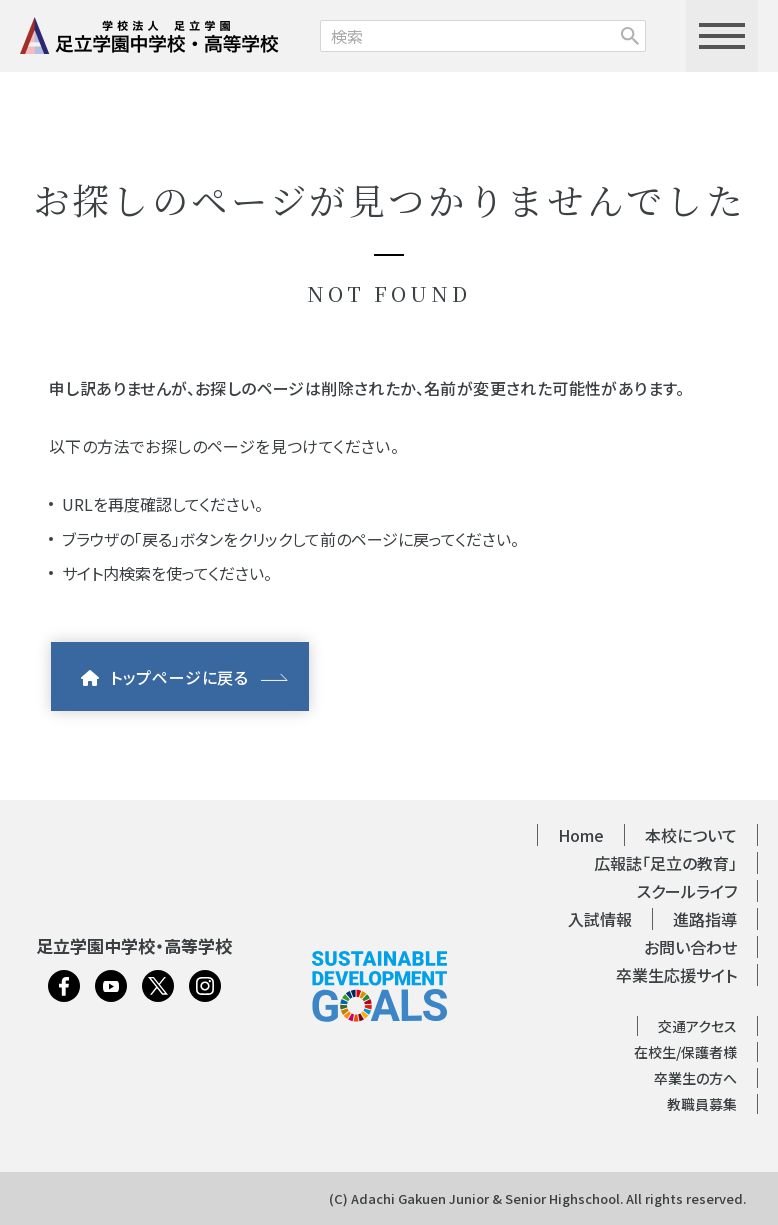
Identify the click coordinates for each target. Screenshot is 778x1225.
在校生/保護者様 (685, 1052)
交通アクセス (697, 1026)
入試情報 (600, 919)
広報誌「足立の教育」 (665, 863)
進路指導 (705, 919)
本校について (691, 835)
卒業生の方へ (695, 1078)
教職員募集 (702, 1104)
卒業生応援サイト (676, 975)
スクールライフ (687, 891)
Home (581, 835)
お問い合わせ (690, 947)
